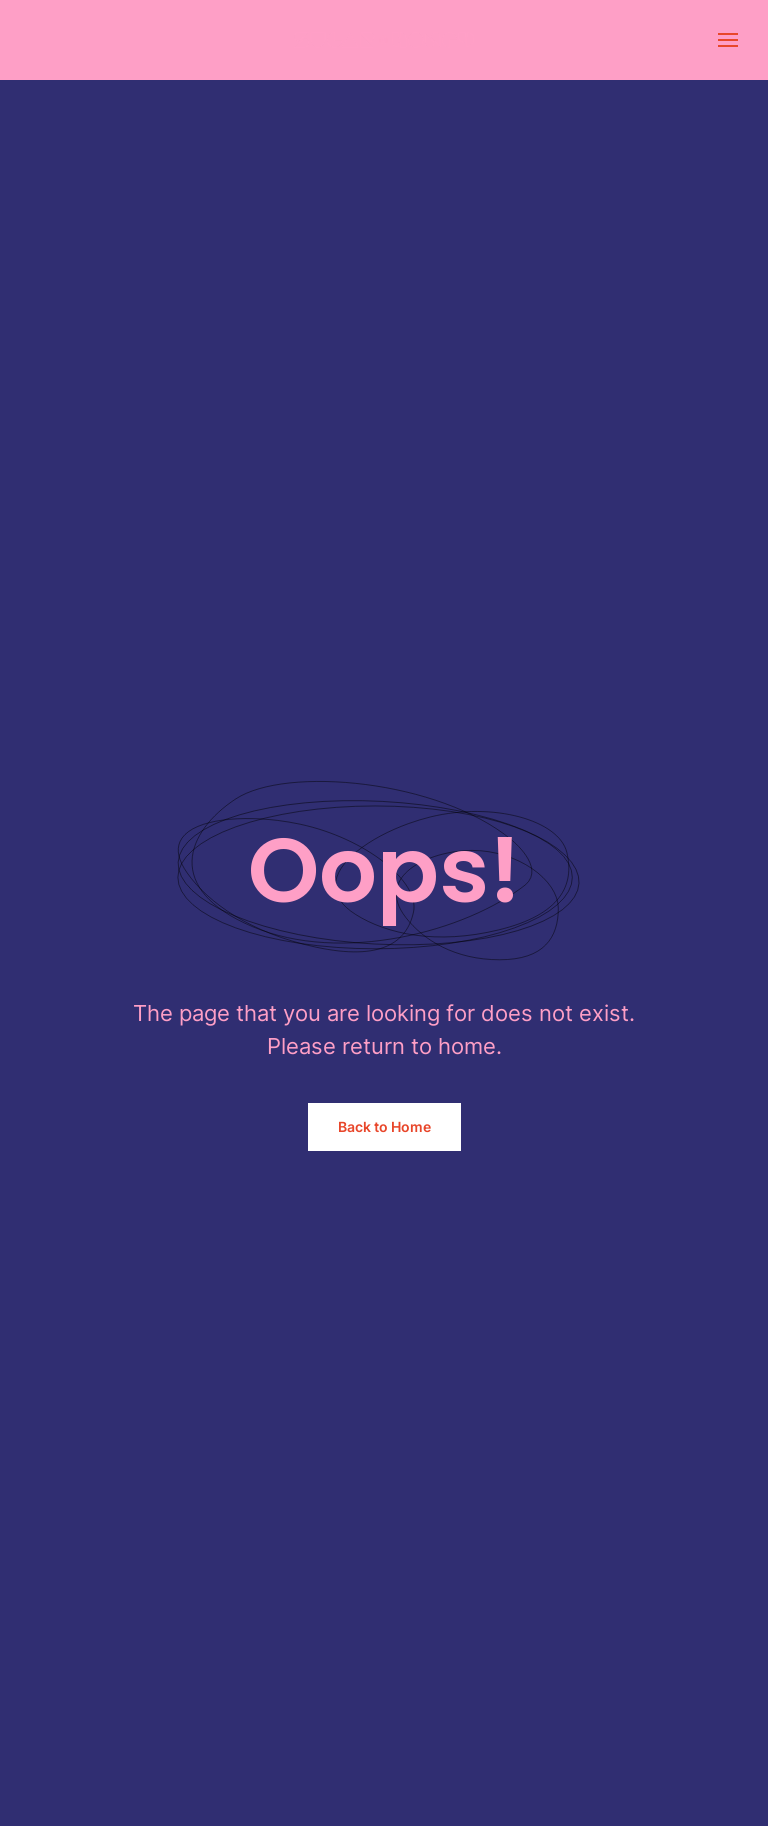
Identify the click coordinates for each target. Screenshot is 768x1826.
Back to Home (384, 1126)
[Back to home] (384, 40)
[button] (728, 40)
